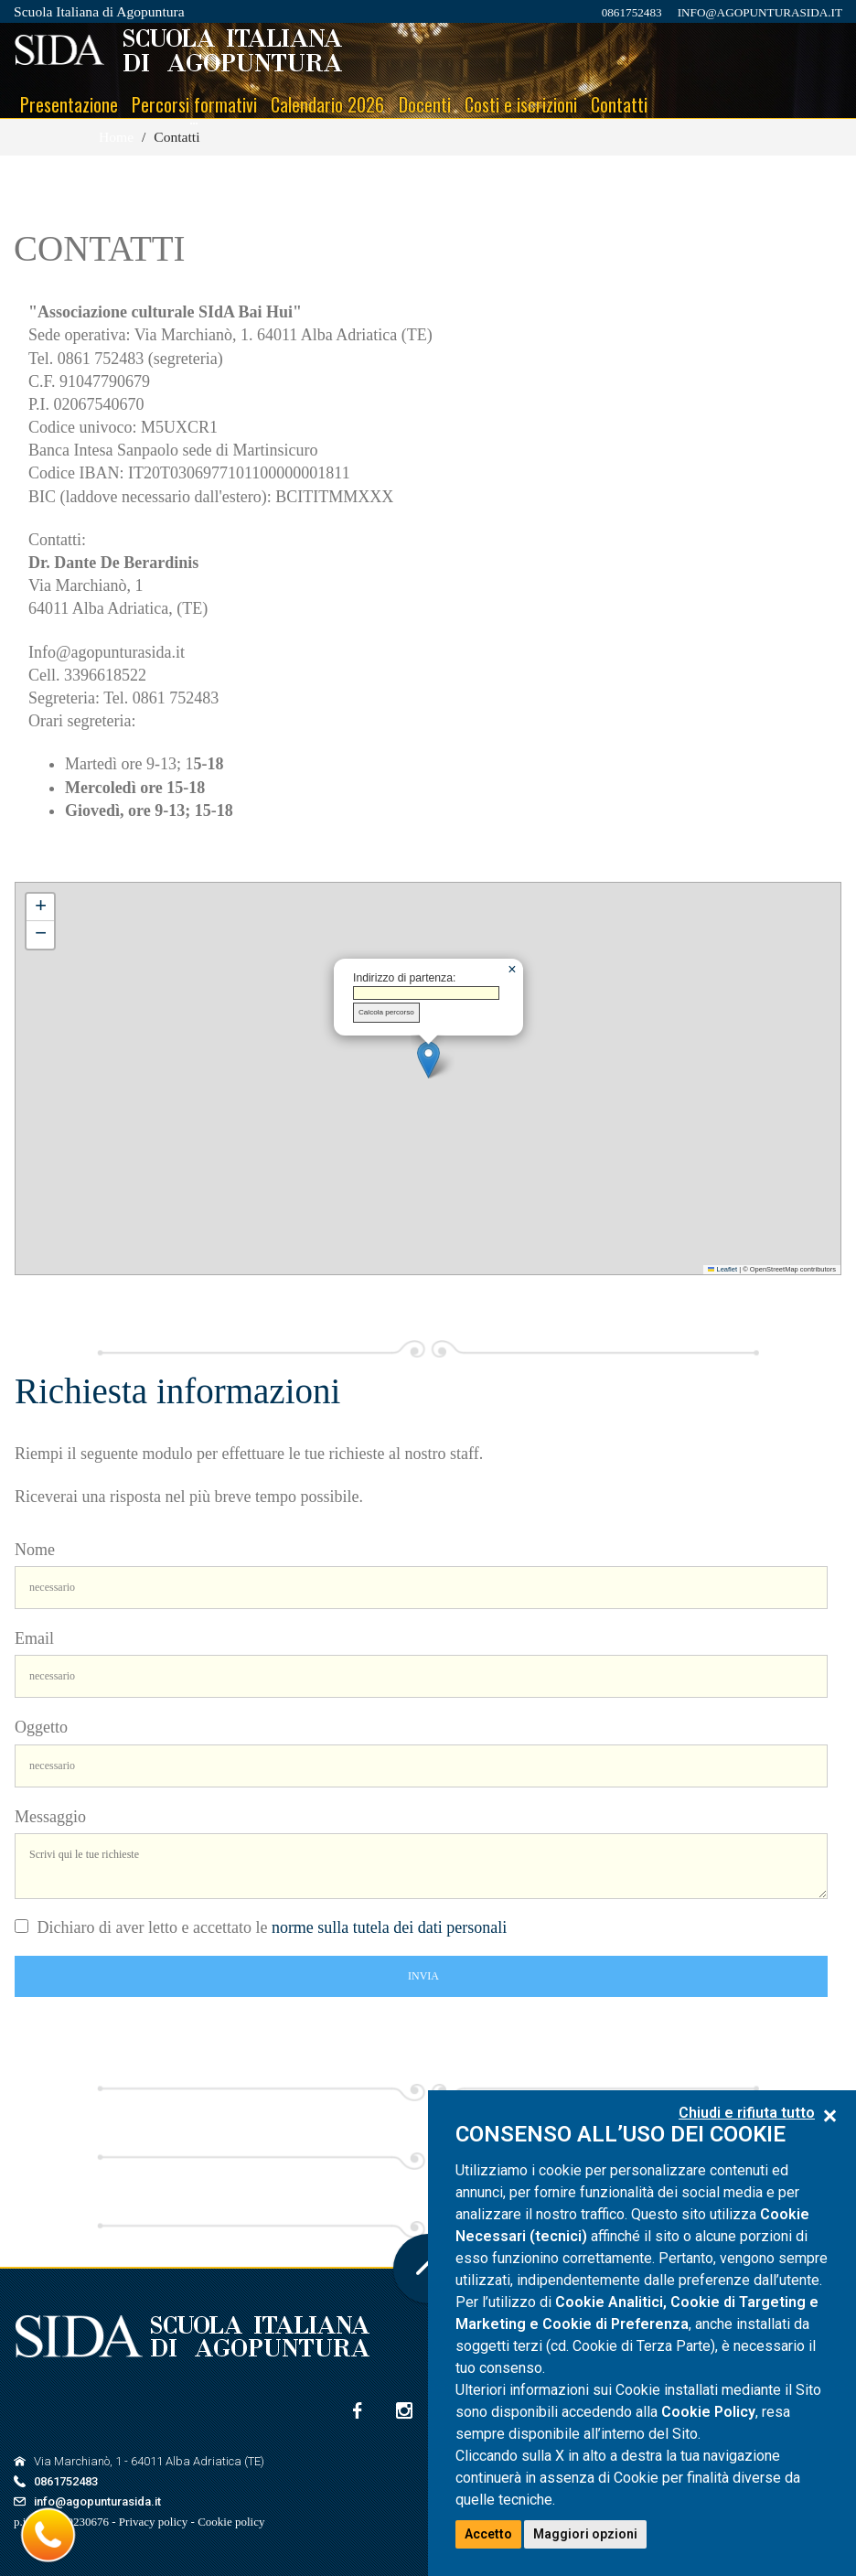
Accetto (488, 2534)
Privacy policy (153, 2521)
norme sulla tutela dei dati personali (389, 1927)
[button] (428, 1060)
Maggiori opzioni (585, 2534)
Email (34, 1638)
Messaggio (50, 1817)
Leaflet (722, 1269)
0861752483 (632, 12)
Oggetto (41, 1727)
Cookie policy (231, 2521)
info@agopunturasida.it (760, 12)
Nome (35, 1549)
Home (116, 137)
